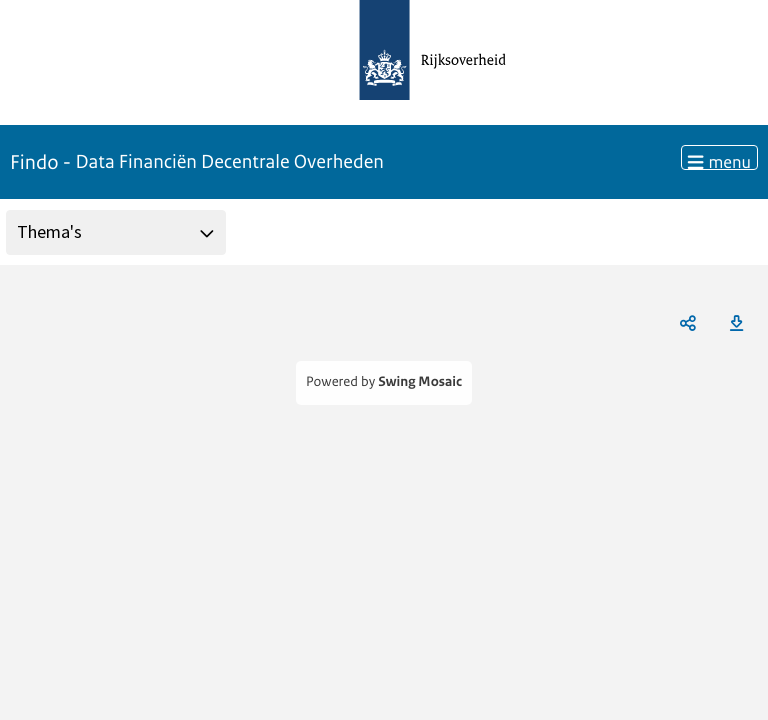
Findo (197, 162)
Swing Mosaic (420, 382)
